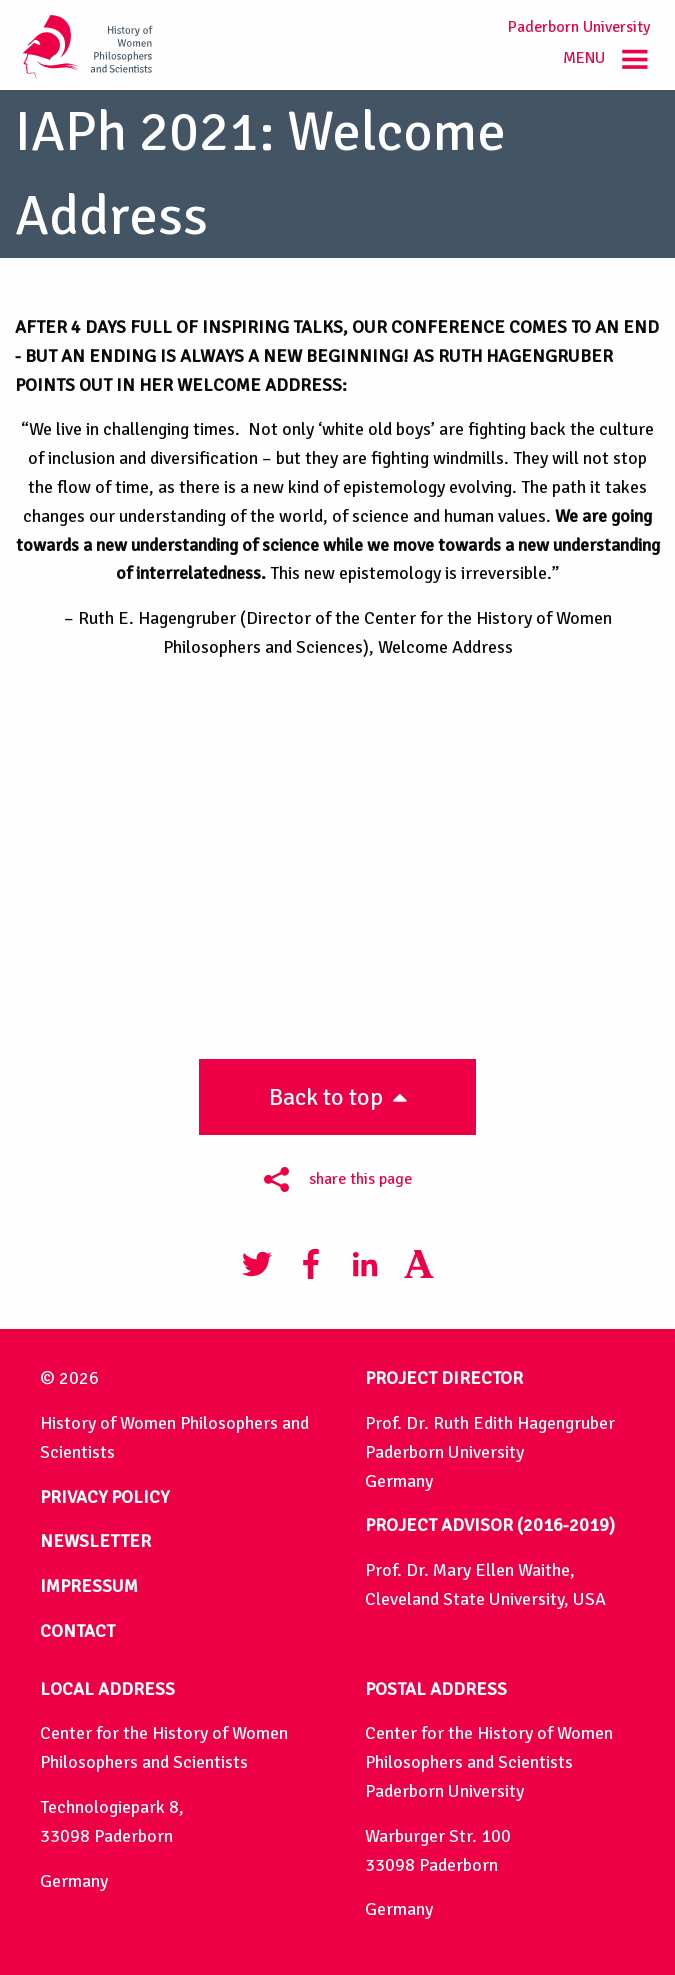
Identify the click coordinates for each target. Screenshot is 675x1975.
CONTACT (77, 1631)
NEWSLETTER (95, 1541)
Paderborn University (579, 27)
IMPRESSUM (89, 1586)
